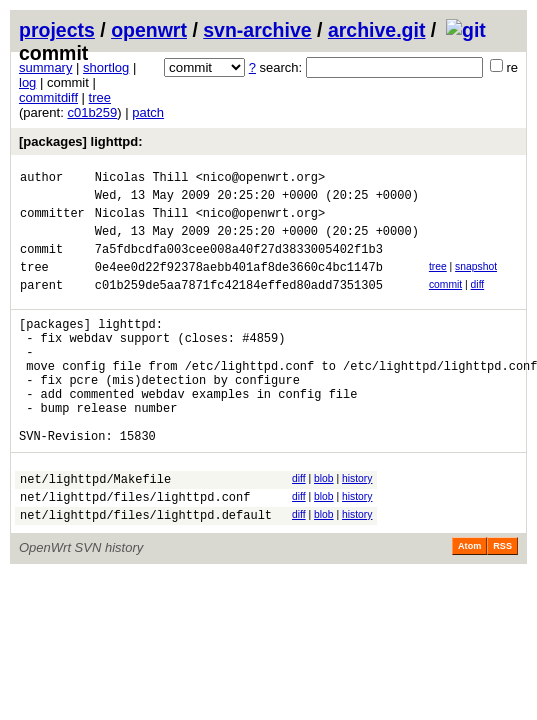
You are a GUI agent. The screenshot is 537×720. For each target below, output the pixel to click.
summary (45, 67)
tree (100, 97)
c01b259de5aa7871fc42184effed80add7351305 (239, 305)
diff (478, 302)
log (27, 82)
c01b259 (92, 112)
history (357, 526)
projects (57, 30)
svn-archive (257, 30)
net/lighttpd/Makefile (95, 529)
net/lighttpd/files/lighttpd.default (146, 571)
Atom (469, 603)
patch (148, 112)
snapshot (476, 281)
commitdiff (48, 97)
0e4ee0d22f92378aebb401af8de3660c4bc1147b (239, 284)
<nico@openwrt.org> (261, 179)
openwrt (149, 30)
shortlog (106, 67)
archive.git (377, 30)
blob (324, 526)
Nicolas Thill (142, 179)
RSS (502, 603)
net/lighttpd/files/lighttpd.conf (135, 550)
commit (445, 302)
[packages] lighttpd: (81, 141)
